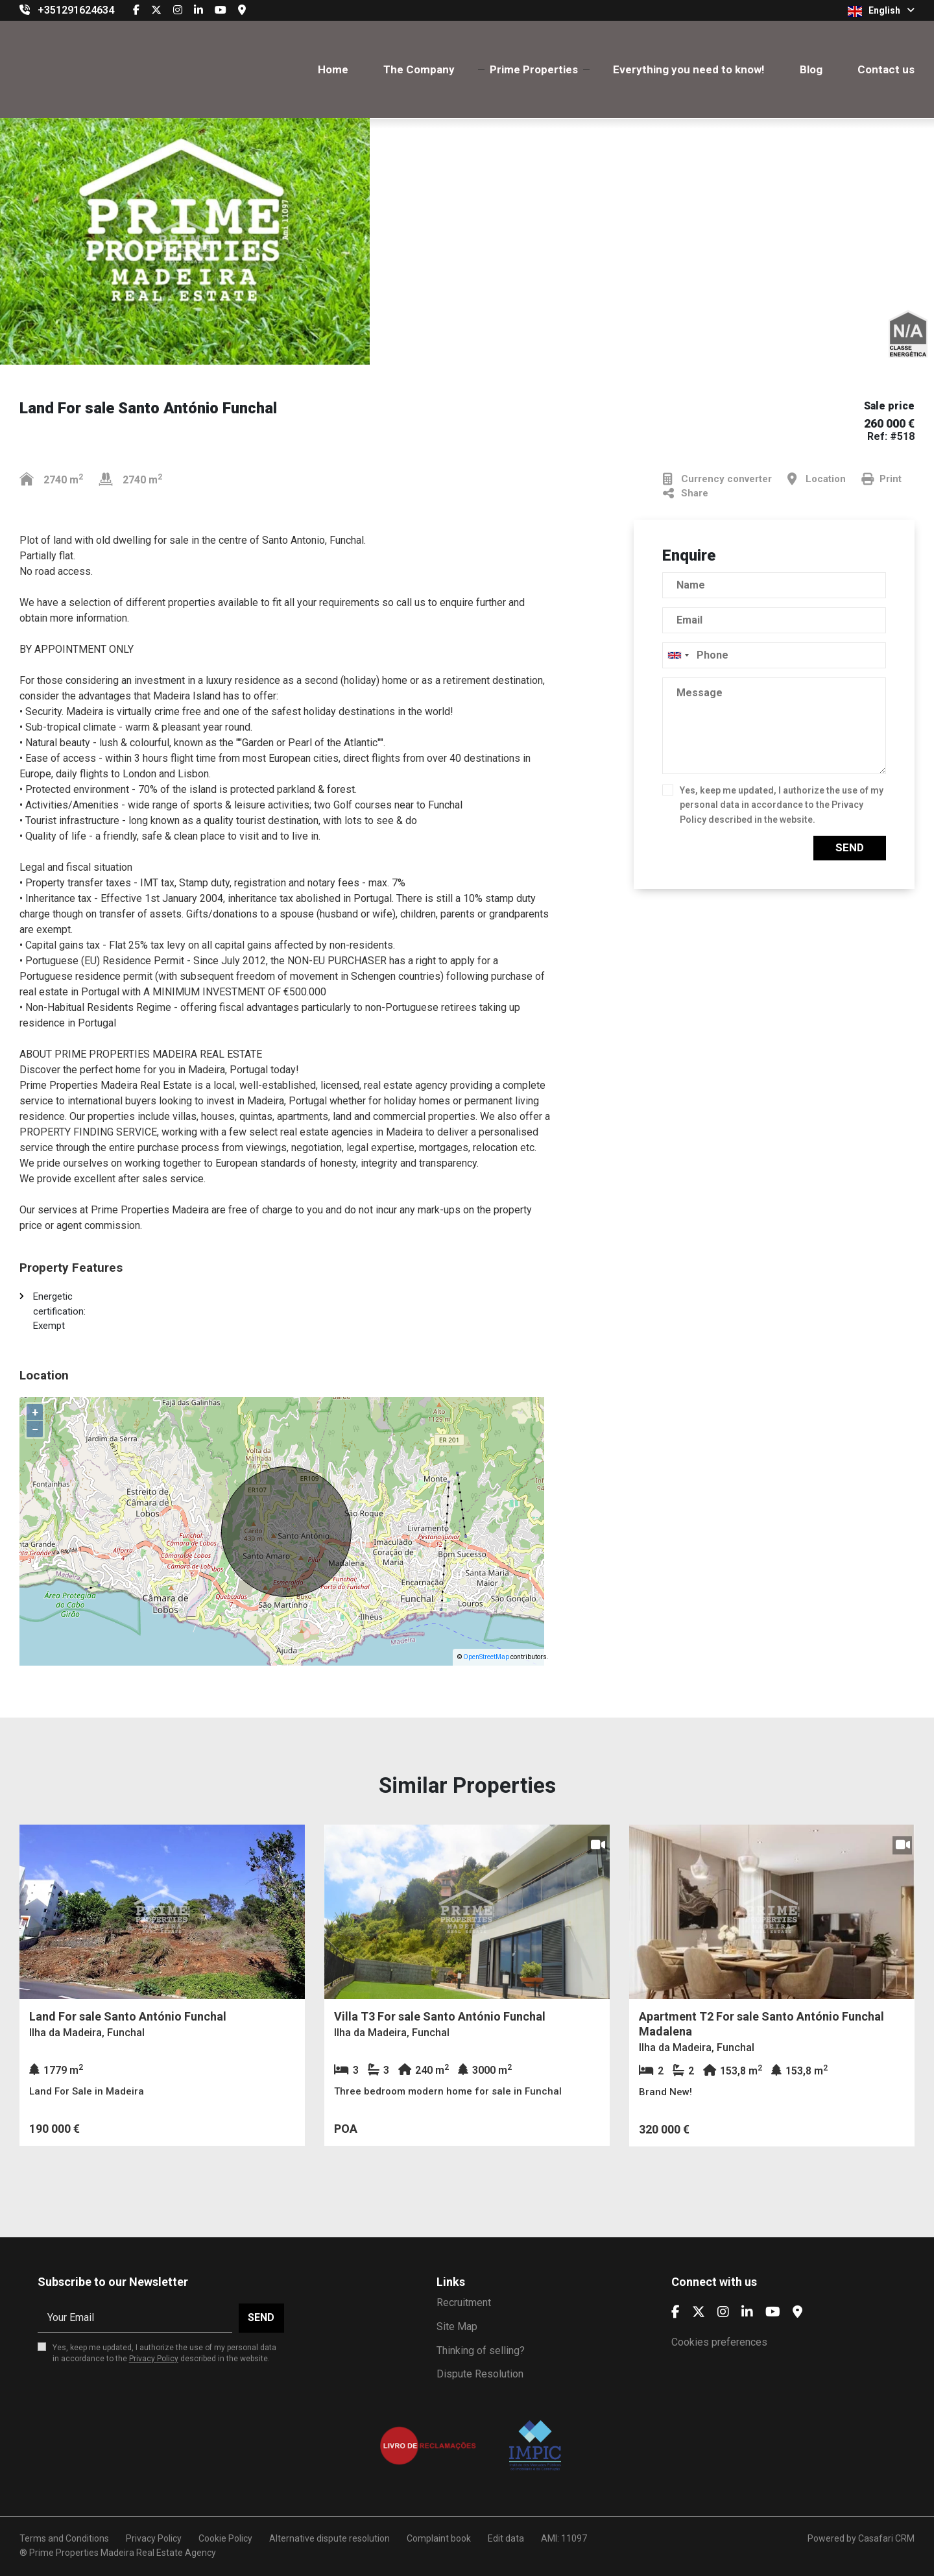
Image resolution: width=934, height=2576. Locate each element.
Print (881, 479)
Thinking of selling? (481, 2350)
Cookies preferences (719, 2342)
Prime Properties (534, 69)
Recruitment (464, 2302)
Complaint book (439, 2538)
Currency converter (717, 479)
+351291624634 (76, 10)
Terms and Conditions (64, 2538)
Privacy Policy (153, 2358)
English (881, 11)
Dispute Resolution (480, 2374)
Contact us (886, 69)
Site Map (457, 2326)
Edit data (506, 2538)
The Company (419, 69)
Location (816, 479)
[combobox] (774, 655)
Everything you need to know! (689, 69)
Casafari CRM (886, 2538)
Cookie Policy (225, 2538)
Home (333, 69)
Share (685, 493)
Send (849, 847)
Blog (811, 69)
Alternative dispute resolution (329, 2538)
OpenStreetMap (486, 1656)
